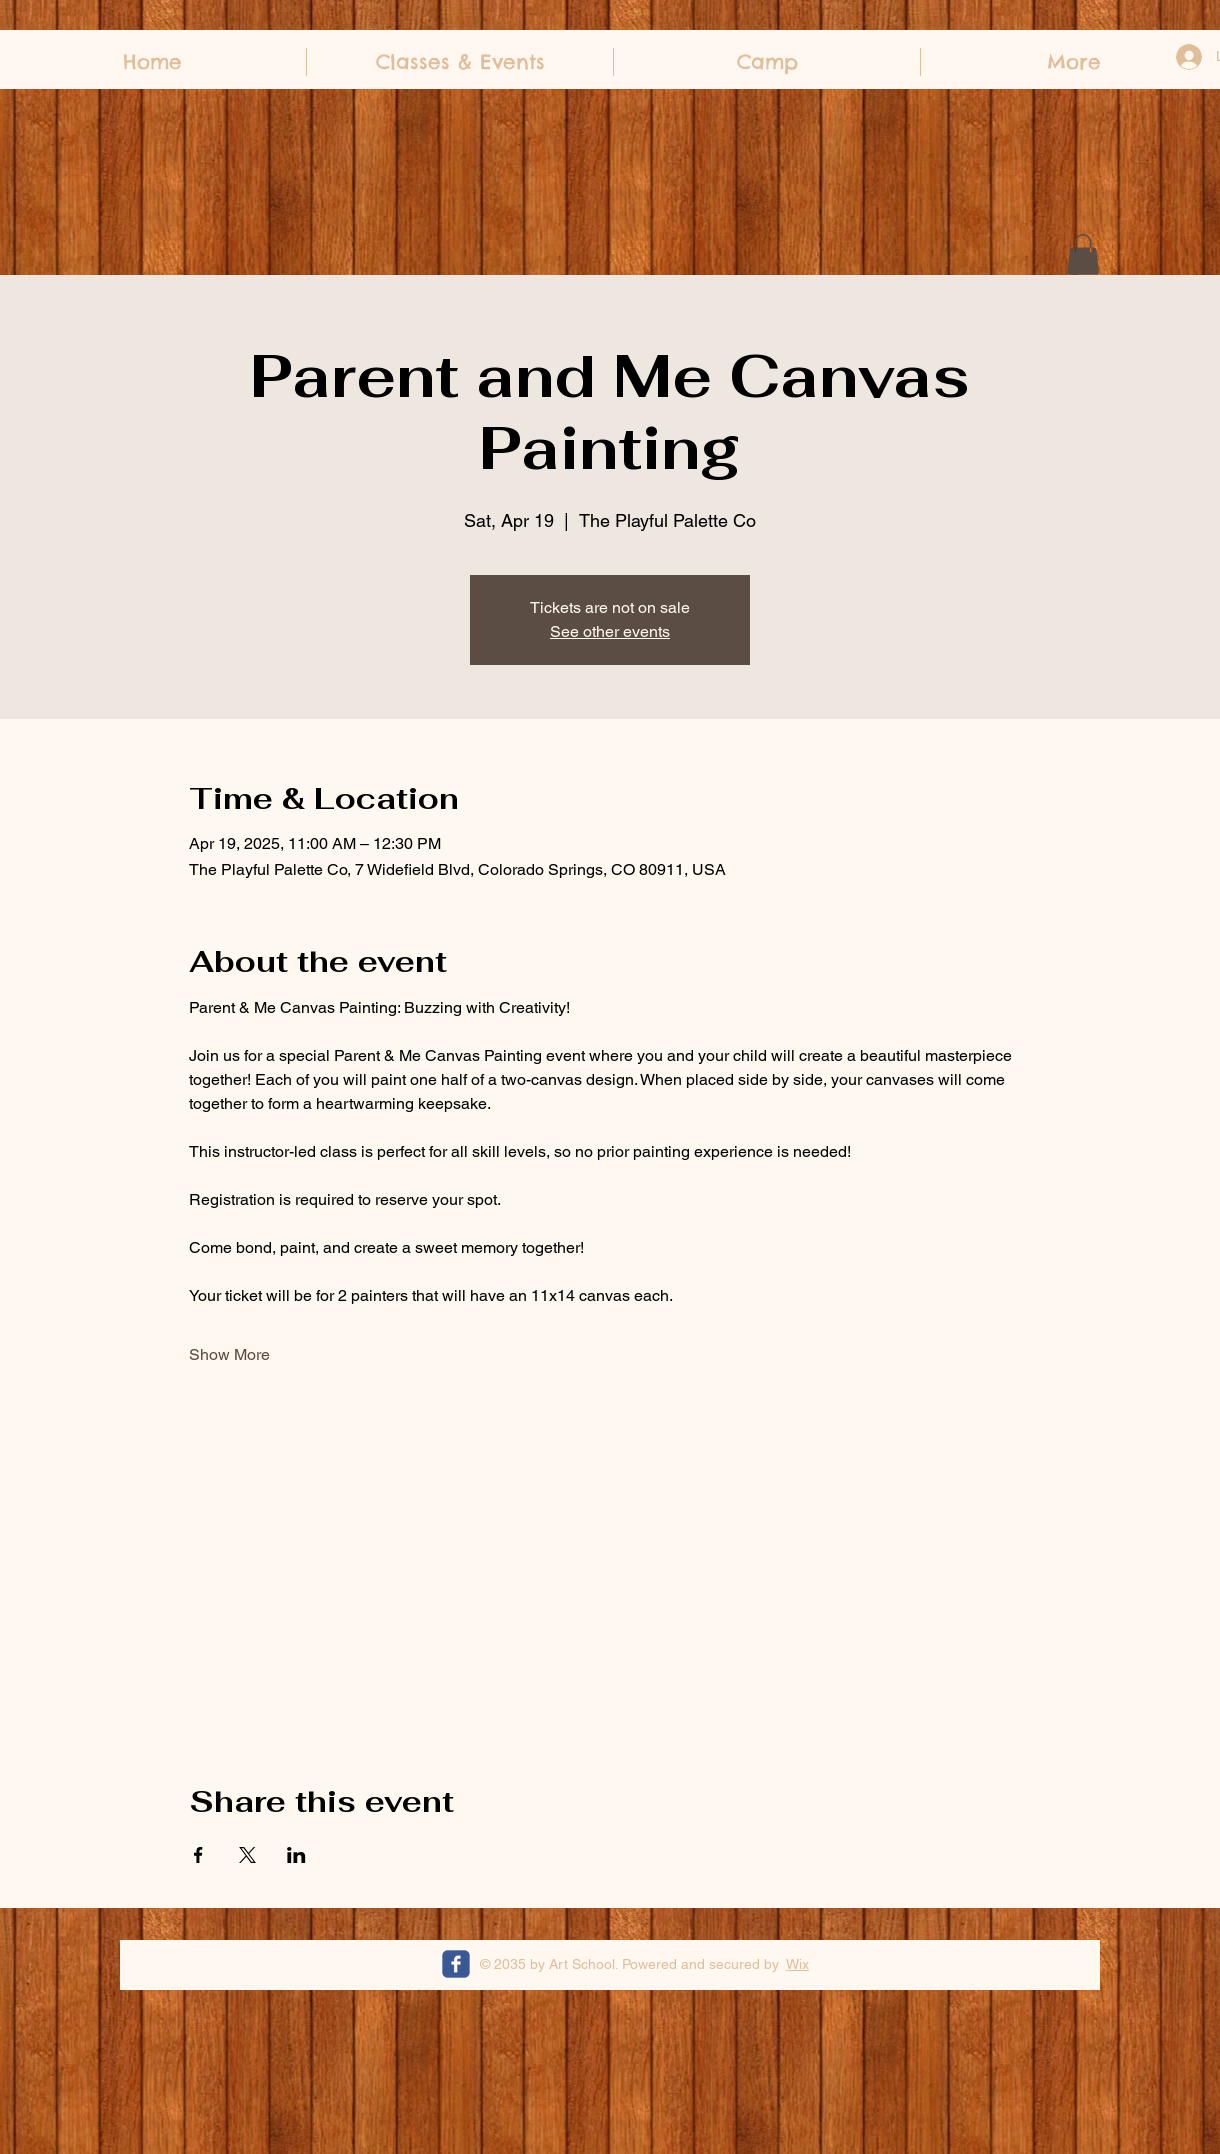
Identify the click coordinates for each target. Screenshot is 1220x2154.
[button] (1083, 254)
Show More (229, 1354)
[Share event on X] (247, 1855)
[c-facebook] (456, 1964)
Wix (797, 1964)
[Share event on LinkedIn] (296, 1855)
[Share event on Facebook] (198, 1855)
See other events (610, 631)
